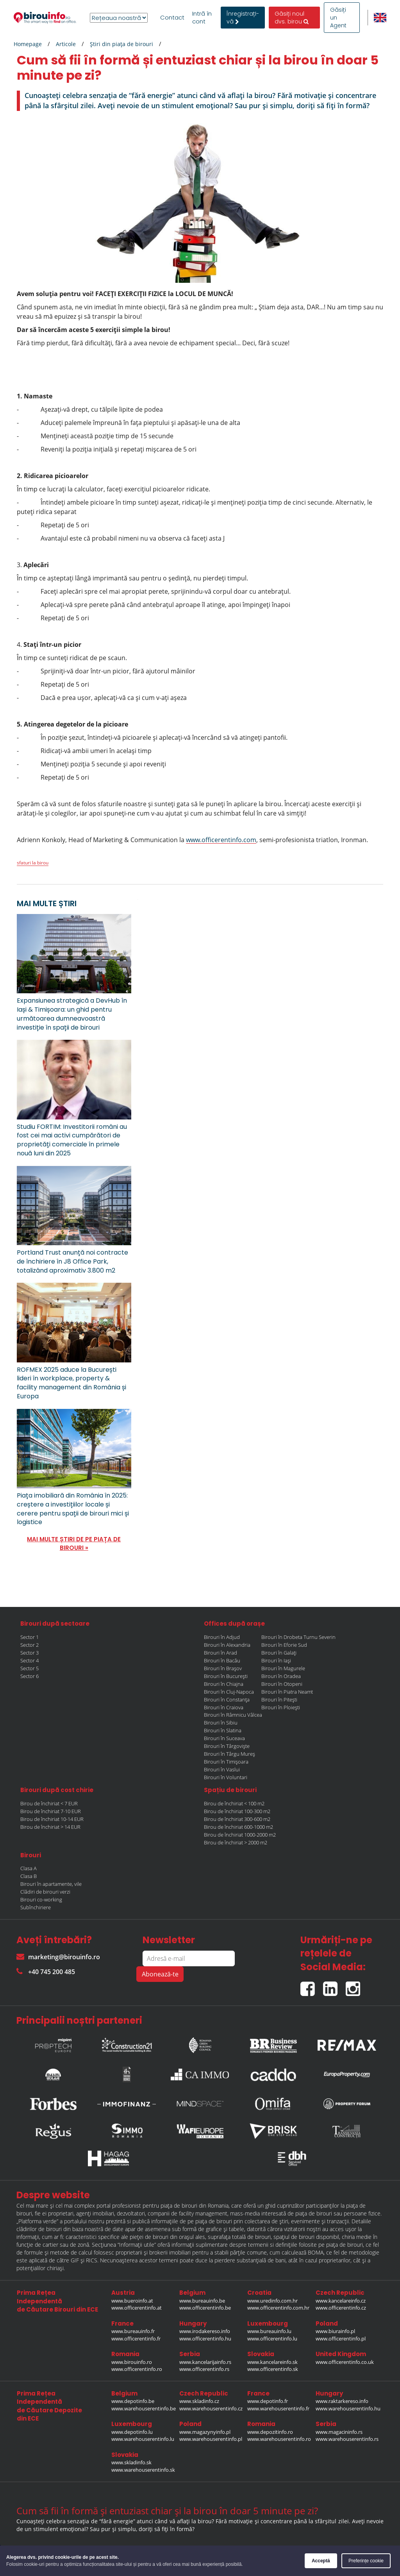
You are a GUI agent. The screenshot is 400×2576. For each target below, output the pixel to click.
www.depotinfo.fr (267, 2401)
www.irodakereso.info (204, 2331)
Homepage (28, 44)
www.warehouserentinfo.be (143, 2408)
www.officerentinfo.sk (272, 2368)
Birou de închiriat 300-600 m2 (237, 1819)
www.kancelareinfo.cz (341, 2300)
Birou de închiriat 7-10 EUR (50, 1811)
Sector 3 (29, 1652)
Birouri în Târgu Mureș (229, 1753)
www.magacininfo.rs (339, 2431)
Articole (66, 44)
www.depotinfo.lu (132, 2431)
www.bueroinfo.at (132, 2300)
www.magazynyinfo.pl (204, 2431)
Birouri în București (226, 1676)
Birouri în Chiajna (223, 1683)
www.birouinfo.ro (131, 2361)
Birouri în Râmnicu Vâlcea (233, 1714)
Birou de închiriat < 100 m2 (234, 1803)
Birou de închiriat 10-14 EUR (52, 1819)
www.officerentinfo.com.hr (278, 2307)
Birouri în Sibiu (221, 1722)
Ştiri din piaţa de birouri (121, 44)
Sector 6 (29, 1676)
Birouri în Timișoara (226, 1761)
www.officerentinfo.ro (136, 2368)
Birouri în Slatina (222, 1730)
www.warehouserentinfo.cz (211, 2408)
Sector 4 (29, 1660)
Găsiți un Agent (338, 17)
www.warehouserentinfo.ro (279, 2438)
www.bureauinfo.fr (133, 2331)
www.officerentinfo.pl (341, 2338)
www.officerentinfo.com (221, 839)
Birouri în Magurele (283, 1668)
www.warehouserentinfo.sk (143, 2469)
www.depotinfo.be (132, 2401)
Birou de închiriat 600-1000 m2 (238, 1826)
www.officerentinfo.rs (204, 2368)
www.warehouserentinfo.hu (348, 2408)
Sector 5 (29, 1668)
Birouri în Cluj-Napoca (229, 1691)
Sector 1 (29, 1637)
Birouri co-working (41, 1899)
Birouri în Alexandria (227, 1644)
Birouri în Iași (276, 1660)
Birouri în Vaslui (222, 1769)
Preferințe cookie (366, 2561)
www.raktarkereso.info (342, 2401)
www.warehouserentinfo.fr (278, 2408)
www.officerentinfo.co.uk (345, 2361)
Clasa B (28, 1876)
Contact (172, 17)
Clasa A (28, 1868)
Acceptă (321, 2561)
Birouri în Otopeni (281, 1683)
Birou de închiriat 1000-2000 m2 (240, 1834)
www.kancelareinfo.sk (272, 2361)
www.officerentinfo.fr (136, 2338)
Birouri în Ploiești (280, 1707)
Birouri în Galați (278, 1652)
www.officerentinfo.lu (272, 2338)
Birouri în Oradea (281, 1676)
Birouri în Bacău (222, 1660)
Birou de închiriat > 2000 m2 (235, 1842)
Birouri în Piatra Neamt (287, 1691)
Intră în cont (202, 17)
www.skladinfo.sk (131, 2462)
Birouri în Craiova (223, 1707)
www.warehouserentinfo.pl (210, 2438)
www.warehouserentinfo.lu (142, 2438)
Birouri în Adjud (222, 1637)
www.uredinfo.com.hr (272, 2300)
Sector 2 (29, 1644)
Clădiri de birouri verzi (45, 1891)
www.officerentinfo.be (205, 2307)
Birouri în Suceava (224, 1738)
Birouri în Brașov (223, 1668)
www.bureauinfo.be (202, 2300)
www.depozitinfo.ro (270, 2431)
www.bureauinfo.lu (269, 2331)
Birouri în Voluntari (225, 1777)
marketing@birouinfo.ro (58, 1957)
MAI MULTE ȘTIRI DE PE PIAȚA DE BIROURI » (74, 1543)
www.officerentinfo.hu (205, 2338)
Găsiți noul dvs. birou (292, 17)
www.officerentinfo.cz (341, 2307)
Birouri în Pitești (279, 1699)
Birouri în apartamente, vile (51, 1883)
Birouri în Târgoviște (227, 1745)
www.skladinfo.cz (199, 2401)
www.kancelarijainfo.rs (205, 2361)
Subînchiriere (35, 1907)
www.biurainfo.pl (335, 2331)
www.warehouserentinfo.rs (347, 2438)
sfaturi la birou (32, 862)
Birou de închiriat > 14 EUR (50, 1826)
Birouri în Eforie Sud (284, 1644)
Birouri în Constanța (227, 1699)
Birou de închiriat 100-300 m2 (237, 1811)
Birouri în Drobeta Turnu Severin (298, 1637)
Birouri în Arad (220, 1652)
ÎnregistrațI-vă (243, 17)
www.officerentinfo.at (136, 2307)
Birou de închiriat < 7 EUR (49, 1803)
